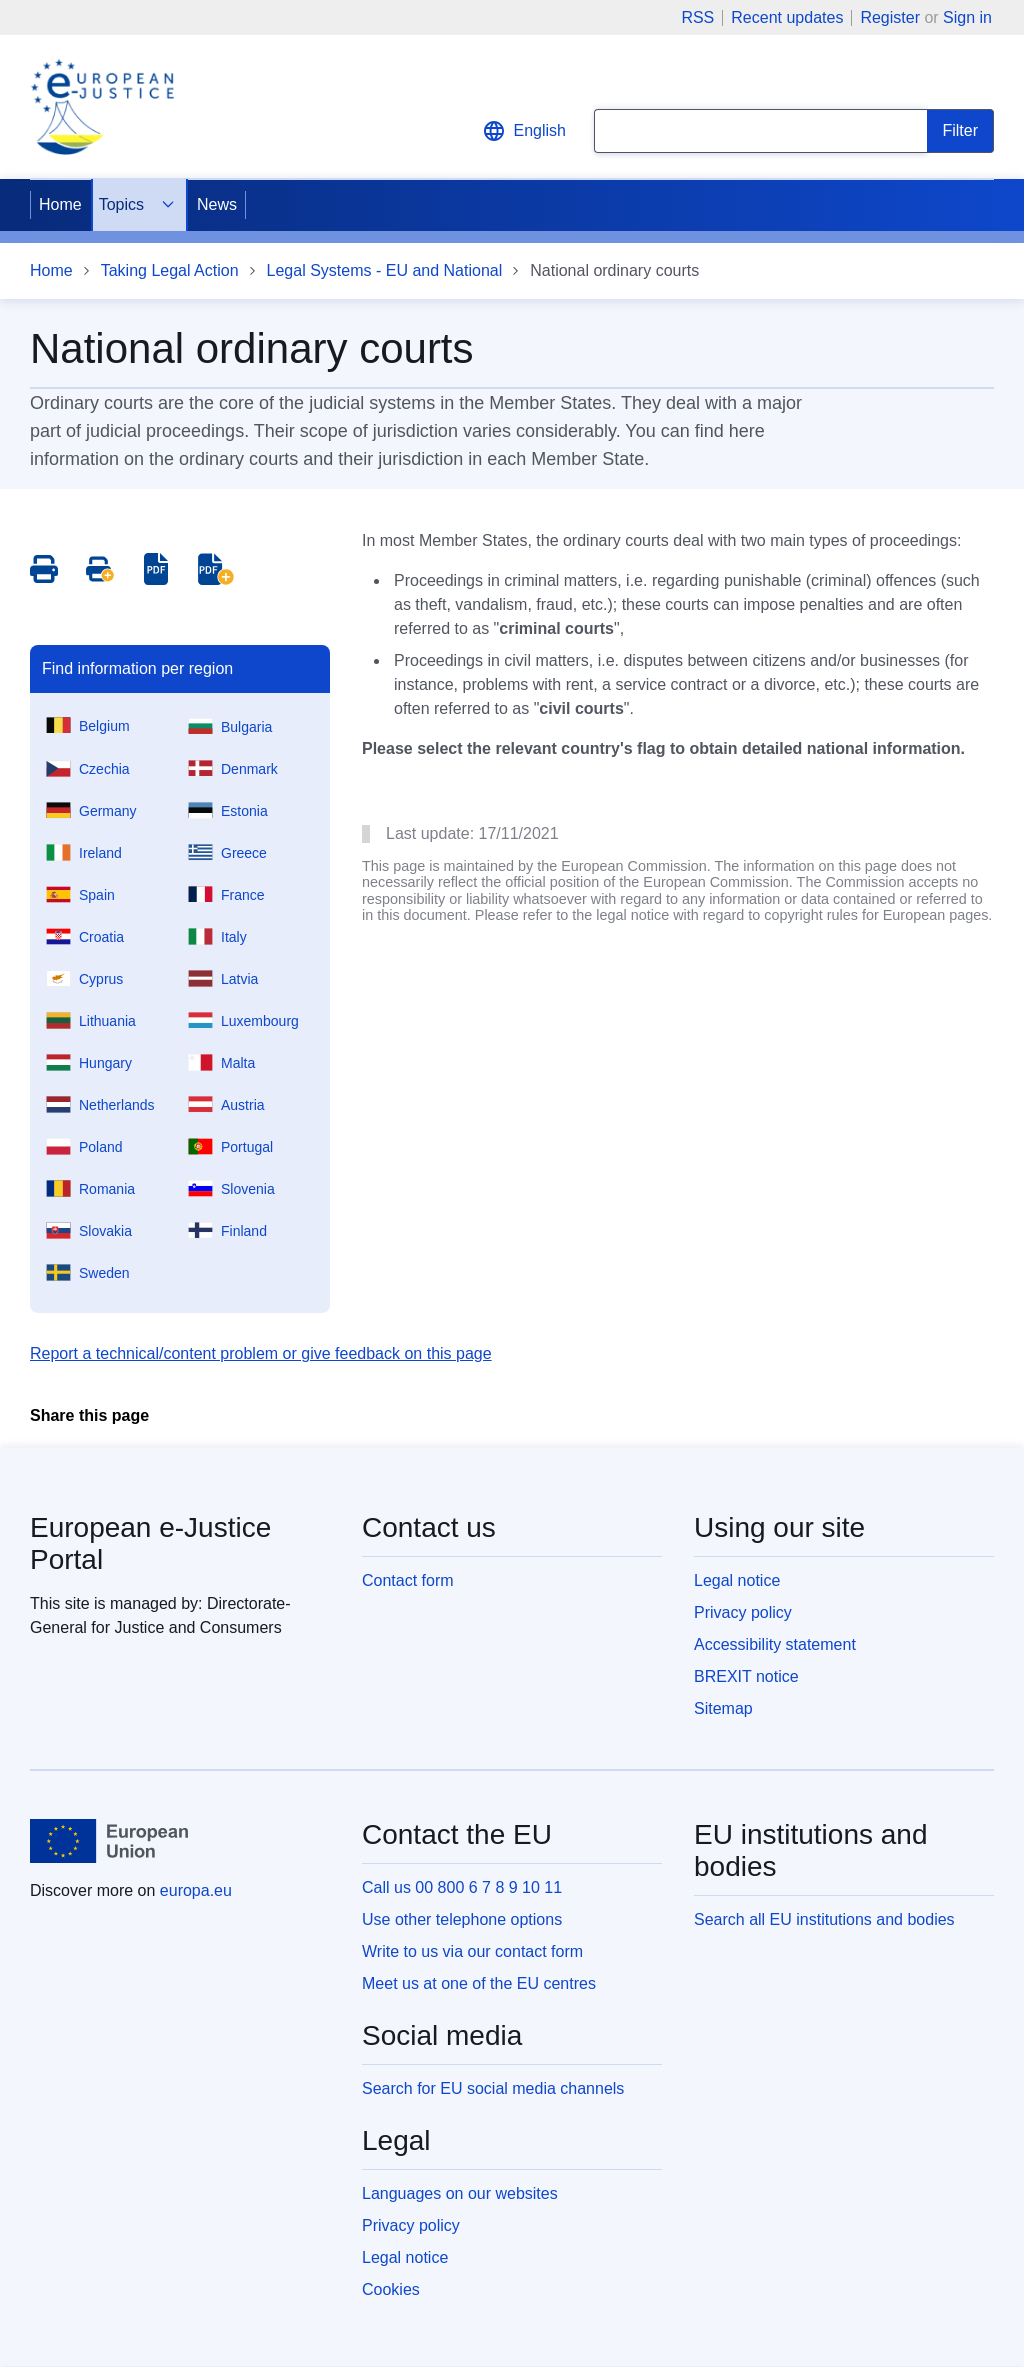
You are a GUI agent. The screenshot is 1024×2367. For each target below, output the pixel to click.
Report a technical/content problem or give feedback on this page (261, 1353)
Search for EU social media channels (493, 2088)
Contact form (408, 1580)
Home (60, 204)
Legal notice (737, 1580)
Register (890, 17)
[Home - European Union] (109, 1841)
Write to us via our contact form (472, 1951)
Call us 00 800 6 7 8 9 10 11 (462, 1887)
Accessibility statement (775, 1644)
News (217, 204)
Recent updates (787, 18)
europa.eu (196, 1890)
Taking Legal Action (170, 270)
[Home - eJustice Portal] (102, 107)
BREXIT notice (746, 1676)
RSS (697, 18)
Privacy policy (743, 1612)
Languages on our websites (460, 2193)
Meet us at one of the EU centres (479, 1983)
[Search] (960, 131)
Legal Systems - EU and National (385, 270)
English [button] (524, 131)
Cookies (391, 2289)
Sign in (967, 17)
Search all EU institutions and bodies (824, 1919)
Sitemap (723, 1708)
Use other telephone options (462, 1919)
